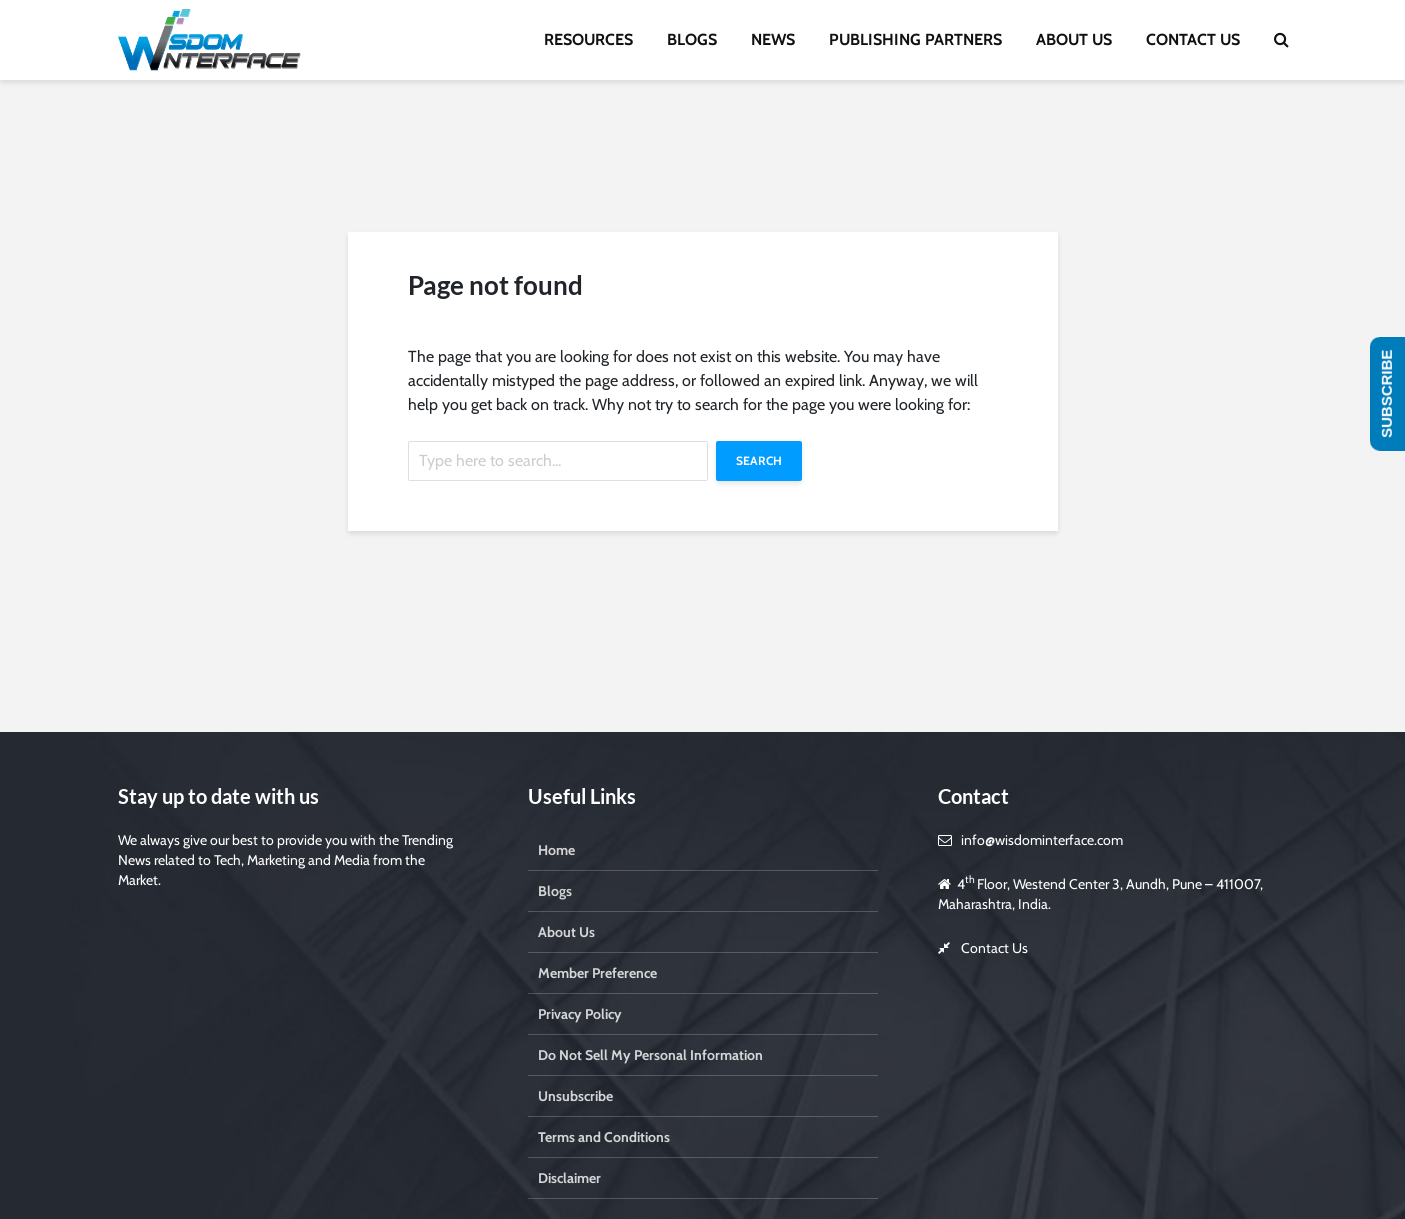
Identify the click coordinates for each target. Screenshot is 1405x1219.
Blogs (555, 891)
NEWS (773, 39)
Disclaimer (569, 1178)
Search (759, 460)
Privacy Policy (580, 1014)
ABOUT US (1074, 39)
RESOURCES (588, 39)
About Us (566, 932)
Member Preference (597, 973)
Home (556, 850)
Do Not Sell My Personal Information (650, 1055)
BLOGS (692, 39)
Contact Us (994, 948)
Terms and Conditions (604, 1137)
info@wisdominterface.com (1042, 840)
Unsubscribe (575, 1096)
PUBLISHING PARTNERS (915, 39)
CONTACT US (1193, 39)
